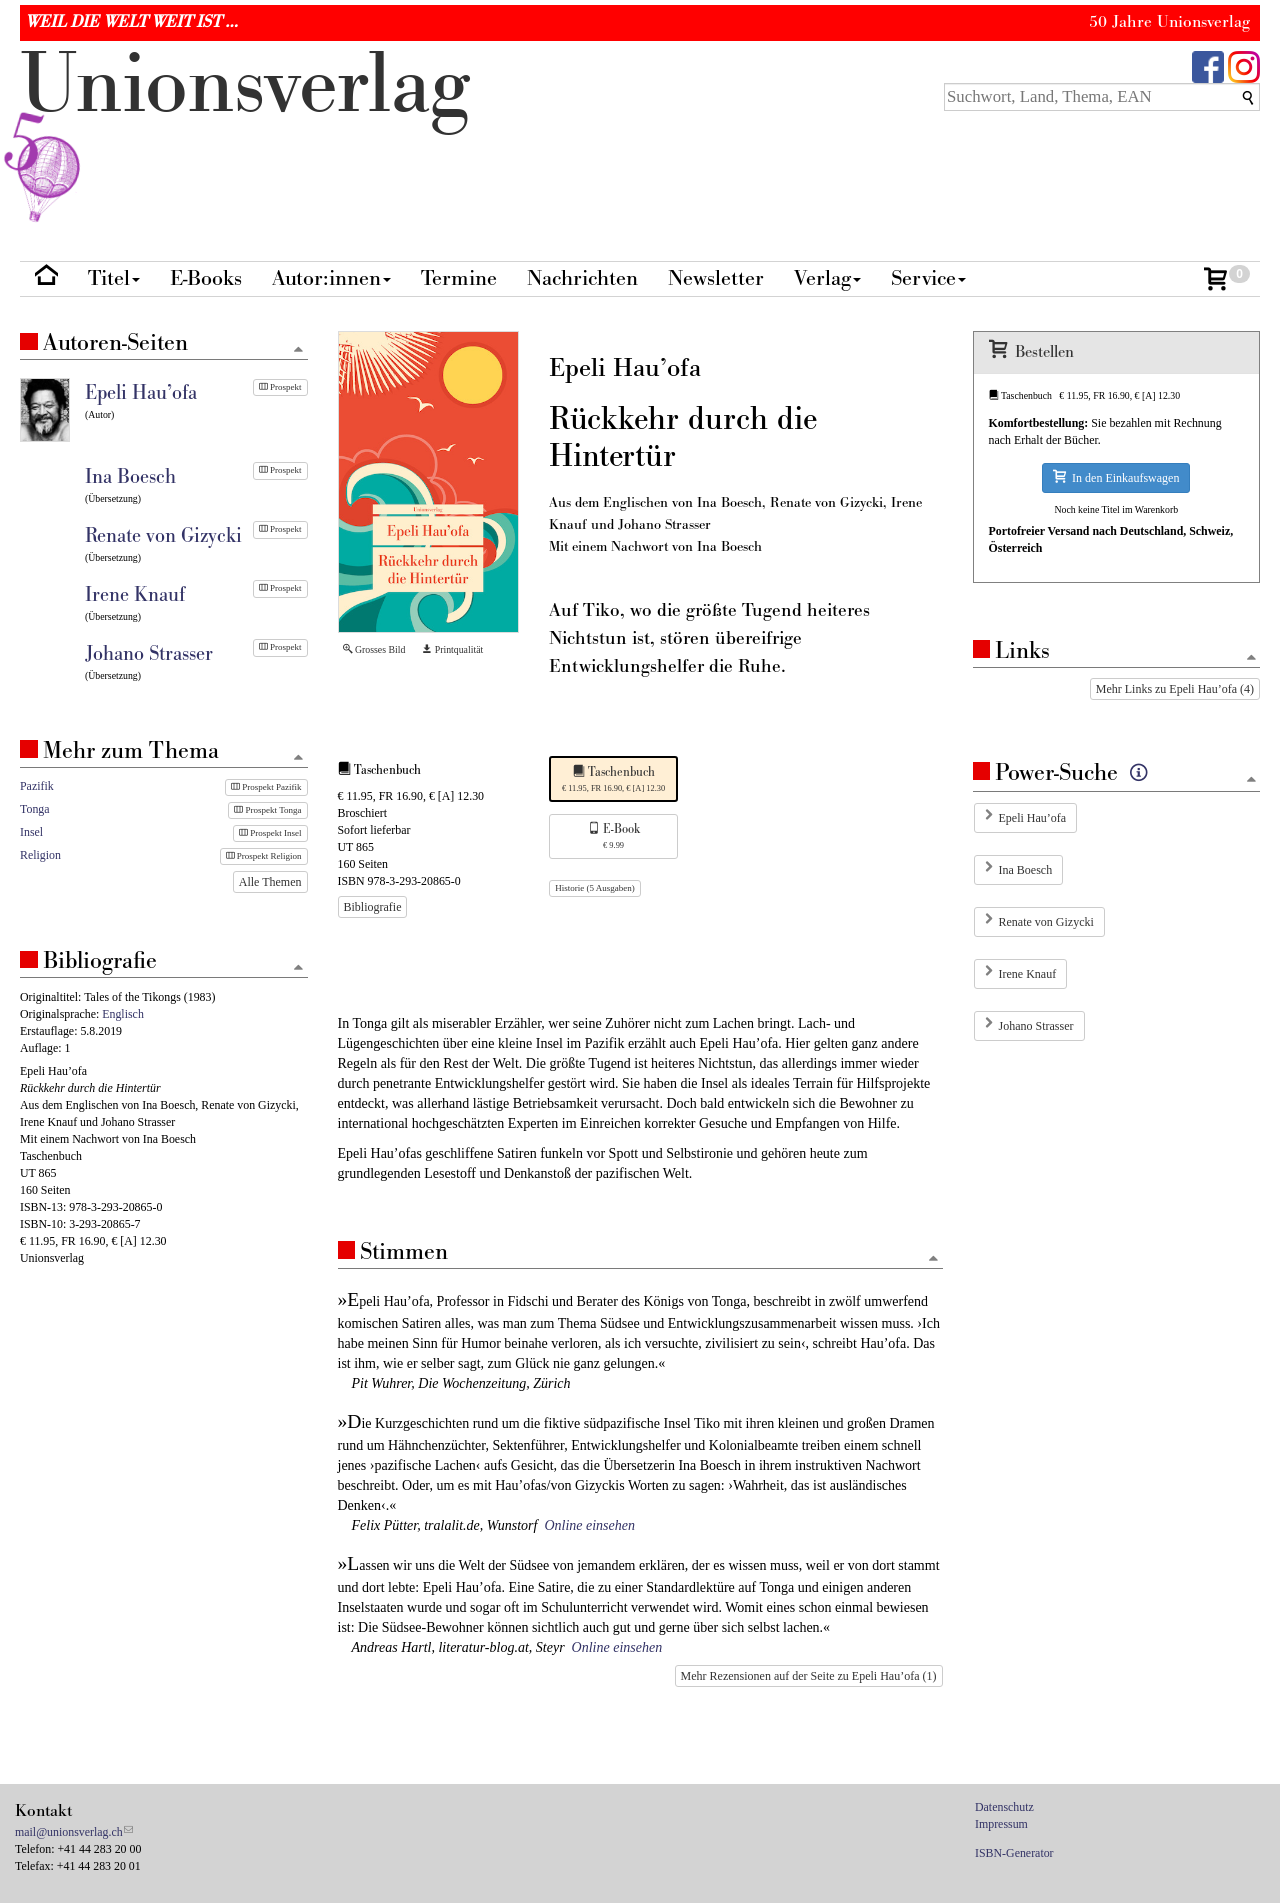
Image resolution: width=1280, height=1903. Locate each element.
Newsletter (716, 278)
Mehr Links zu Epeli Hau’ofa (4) (1175, 689)
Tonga (35, 809)
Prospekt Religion (264, 856)
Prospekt (280, 387)
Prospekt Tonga (267, 810)
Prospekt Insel (270, 833)
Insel (31, 832)
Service (928, 278)
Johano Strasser (1036, 1026)
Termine (459, 278)
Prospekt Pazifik (266, 787)
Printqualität (452, 649)
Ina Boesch (1026, 870)
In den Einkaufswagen (1116, 477)
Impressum (1001, 1824)
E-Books (206, 278)
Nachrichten (582, 278)
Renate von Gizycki (1046, 922)
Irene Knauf (1028, 974)
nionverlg (245, 132)
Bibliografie (373, 907)
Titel (114, 278)
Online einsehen (589, 1525)
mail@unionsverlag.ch (69, 1832)
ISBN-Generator (1014, 1853)
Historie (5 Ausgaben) (594, 888)
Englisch (123, 1014)
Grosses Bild (374, 649)
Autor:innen (331, 278)
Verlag (827, 278)
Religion (40, 855)
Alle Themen (270, 882)
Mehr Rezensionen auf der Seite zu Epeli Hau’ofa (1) (809, 1676)
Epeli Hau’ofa (1033, 818)
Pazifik (37, 786)
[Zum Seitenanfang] (934, 1259)
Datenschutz (1004, 1807)
